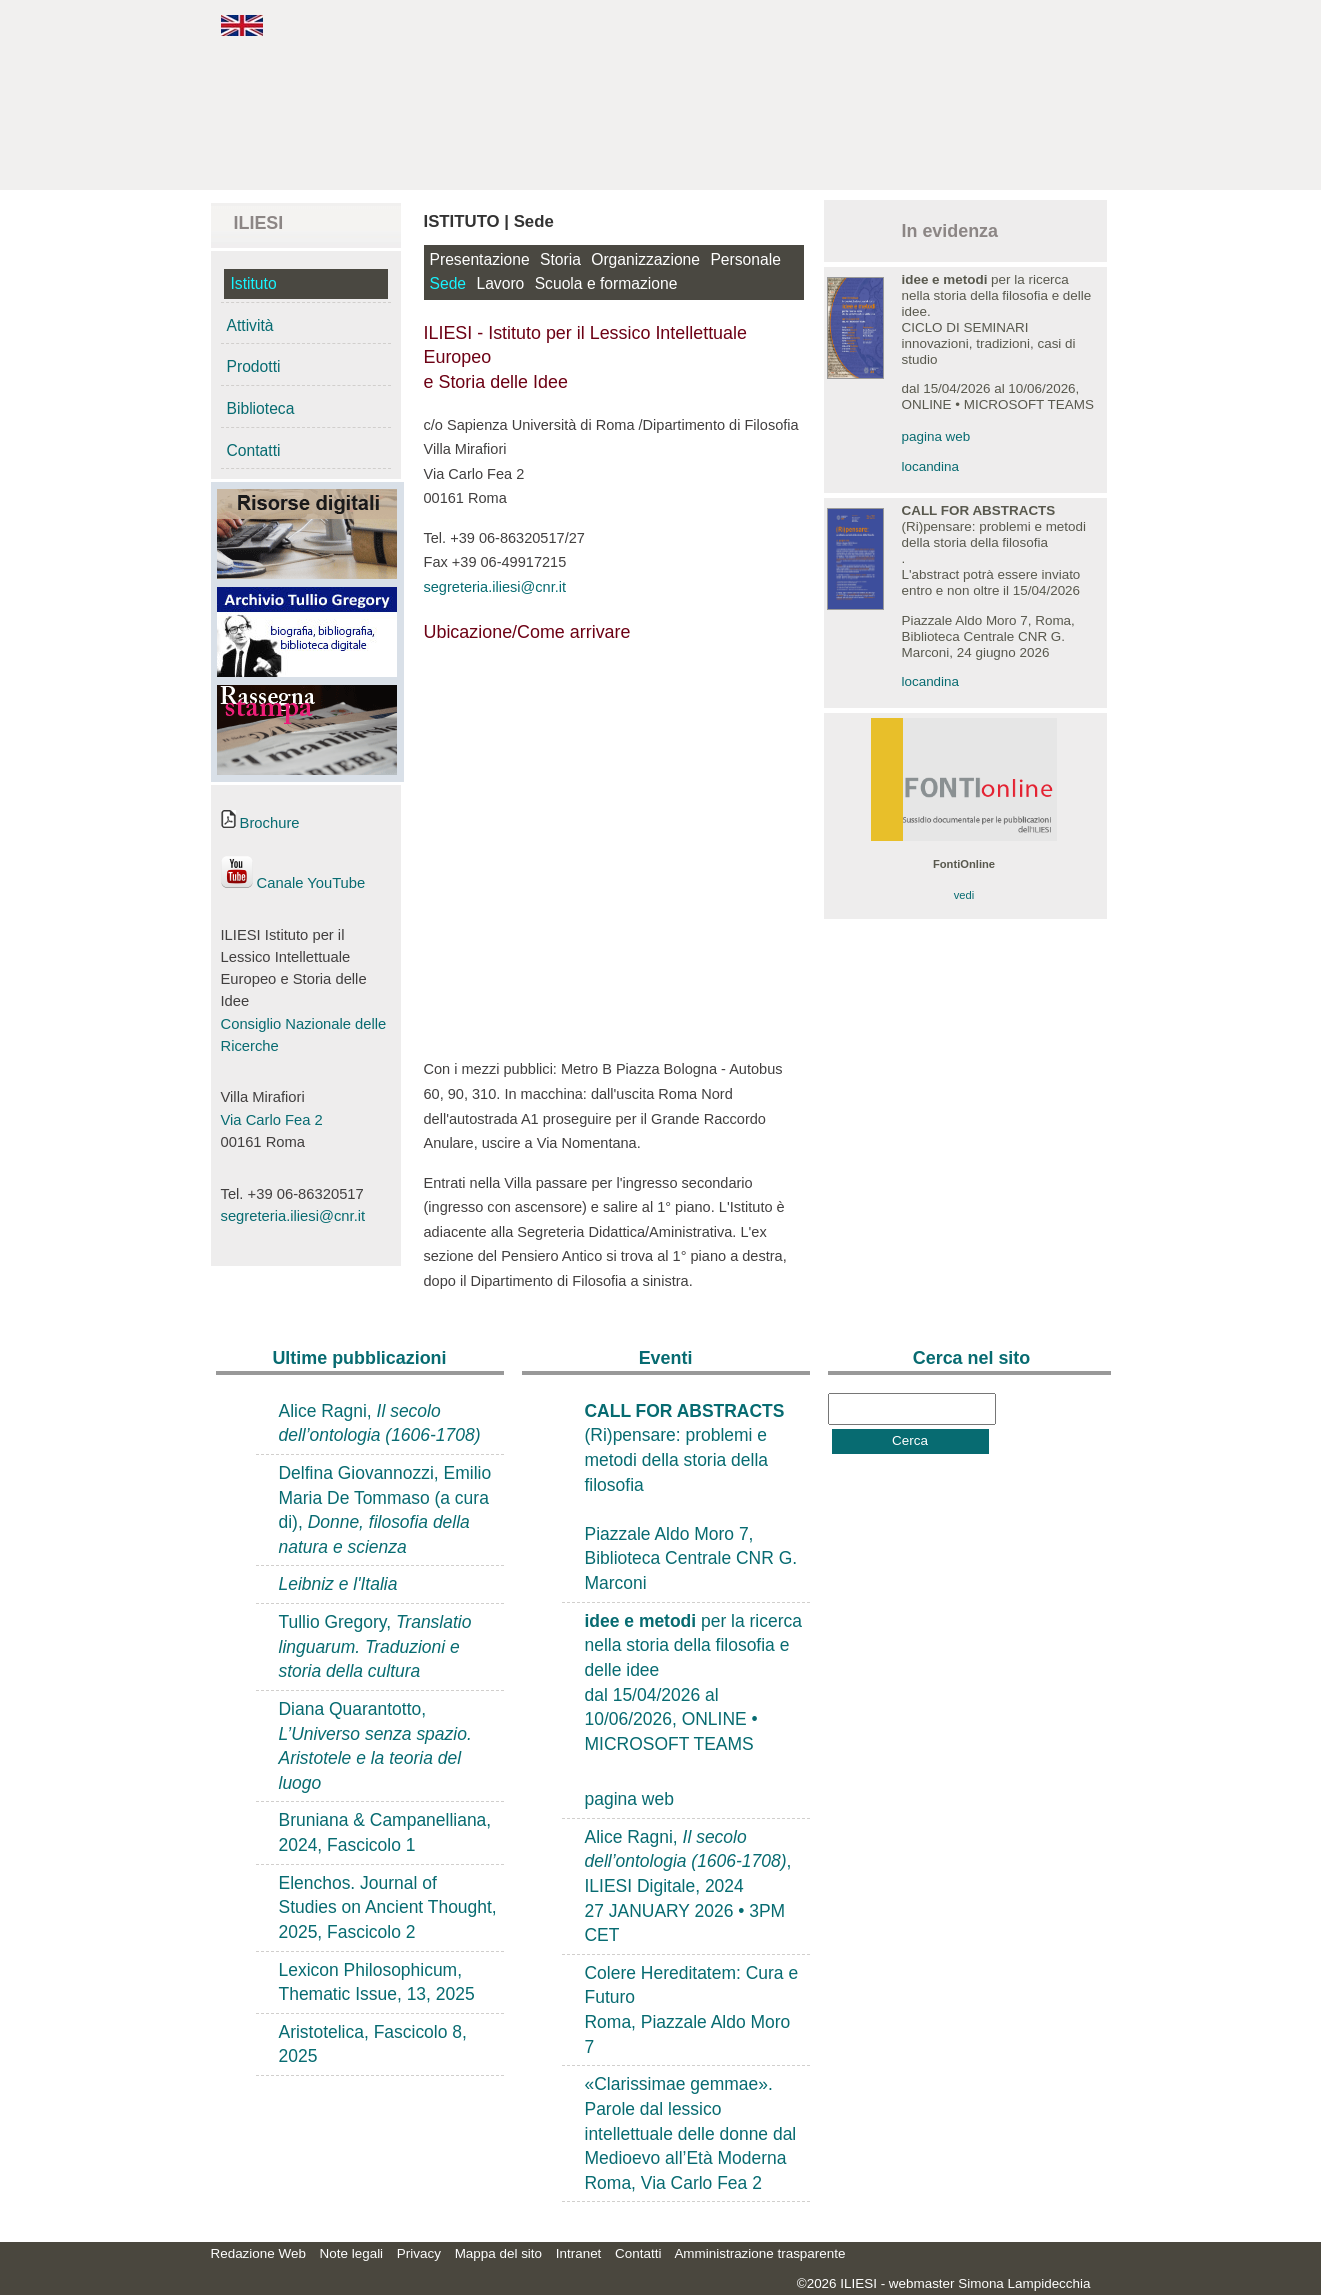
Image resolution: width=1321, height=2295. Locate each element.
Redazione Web (258, 2253)
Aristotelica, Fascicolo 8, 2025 (373, 2044)
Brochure (260, 823)
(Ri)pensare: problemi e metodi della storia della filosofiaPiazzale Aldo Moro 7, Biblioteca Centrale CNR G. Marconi (691, 1497)
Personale (745, 259)
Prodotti (254, 366)
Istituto (254, 283)
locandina (931, 466)
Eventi (666, 1358)
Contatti (254, 450)
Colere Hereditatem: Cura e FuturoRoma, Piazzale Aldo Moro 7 (692, 2010)
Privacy (419, 2253)
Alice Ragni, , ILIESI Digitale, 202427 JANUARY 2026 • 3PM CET (688, 1886)
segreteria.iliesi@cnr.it (293, 1216)
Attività (250, 325)
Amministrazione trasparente (759, 2253)
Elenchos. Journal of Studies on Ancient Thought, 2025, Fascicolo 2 (388, 1907)
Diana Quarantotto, (375, 1746)
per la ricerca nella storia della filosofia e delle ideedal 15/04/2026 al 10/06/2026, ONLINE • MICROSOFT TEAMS (693, 1682)
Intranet (579, 2253)
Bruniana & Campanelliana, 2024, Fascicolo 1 (385, 1832)
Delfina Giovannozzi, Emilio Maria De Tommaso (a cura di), (385, 1510)
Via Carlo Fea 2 (272, 1120)
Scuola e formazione (606, 283)
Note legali (352, 2253)
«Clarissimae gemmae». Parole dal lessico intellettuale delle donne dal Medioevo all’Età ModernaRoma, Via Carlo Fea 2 (691, 2133)
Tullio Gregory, (375, 1646)
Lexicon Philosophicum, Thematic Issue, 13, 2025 (377, 1982)
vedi (964, 895)
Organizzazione (645, 259)
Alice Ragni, (380, 1423)
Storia (560, 259)
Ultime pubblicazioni (359, 1358)
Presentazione (480, 259)
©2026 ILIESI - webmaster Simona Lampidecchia (944, 2283)
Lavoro (500, 283)
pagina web (936, 436)
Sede (448, 283)
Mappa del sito (498, 2253)
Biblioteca (261, 408)
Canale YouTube (293, 883)
